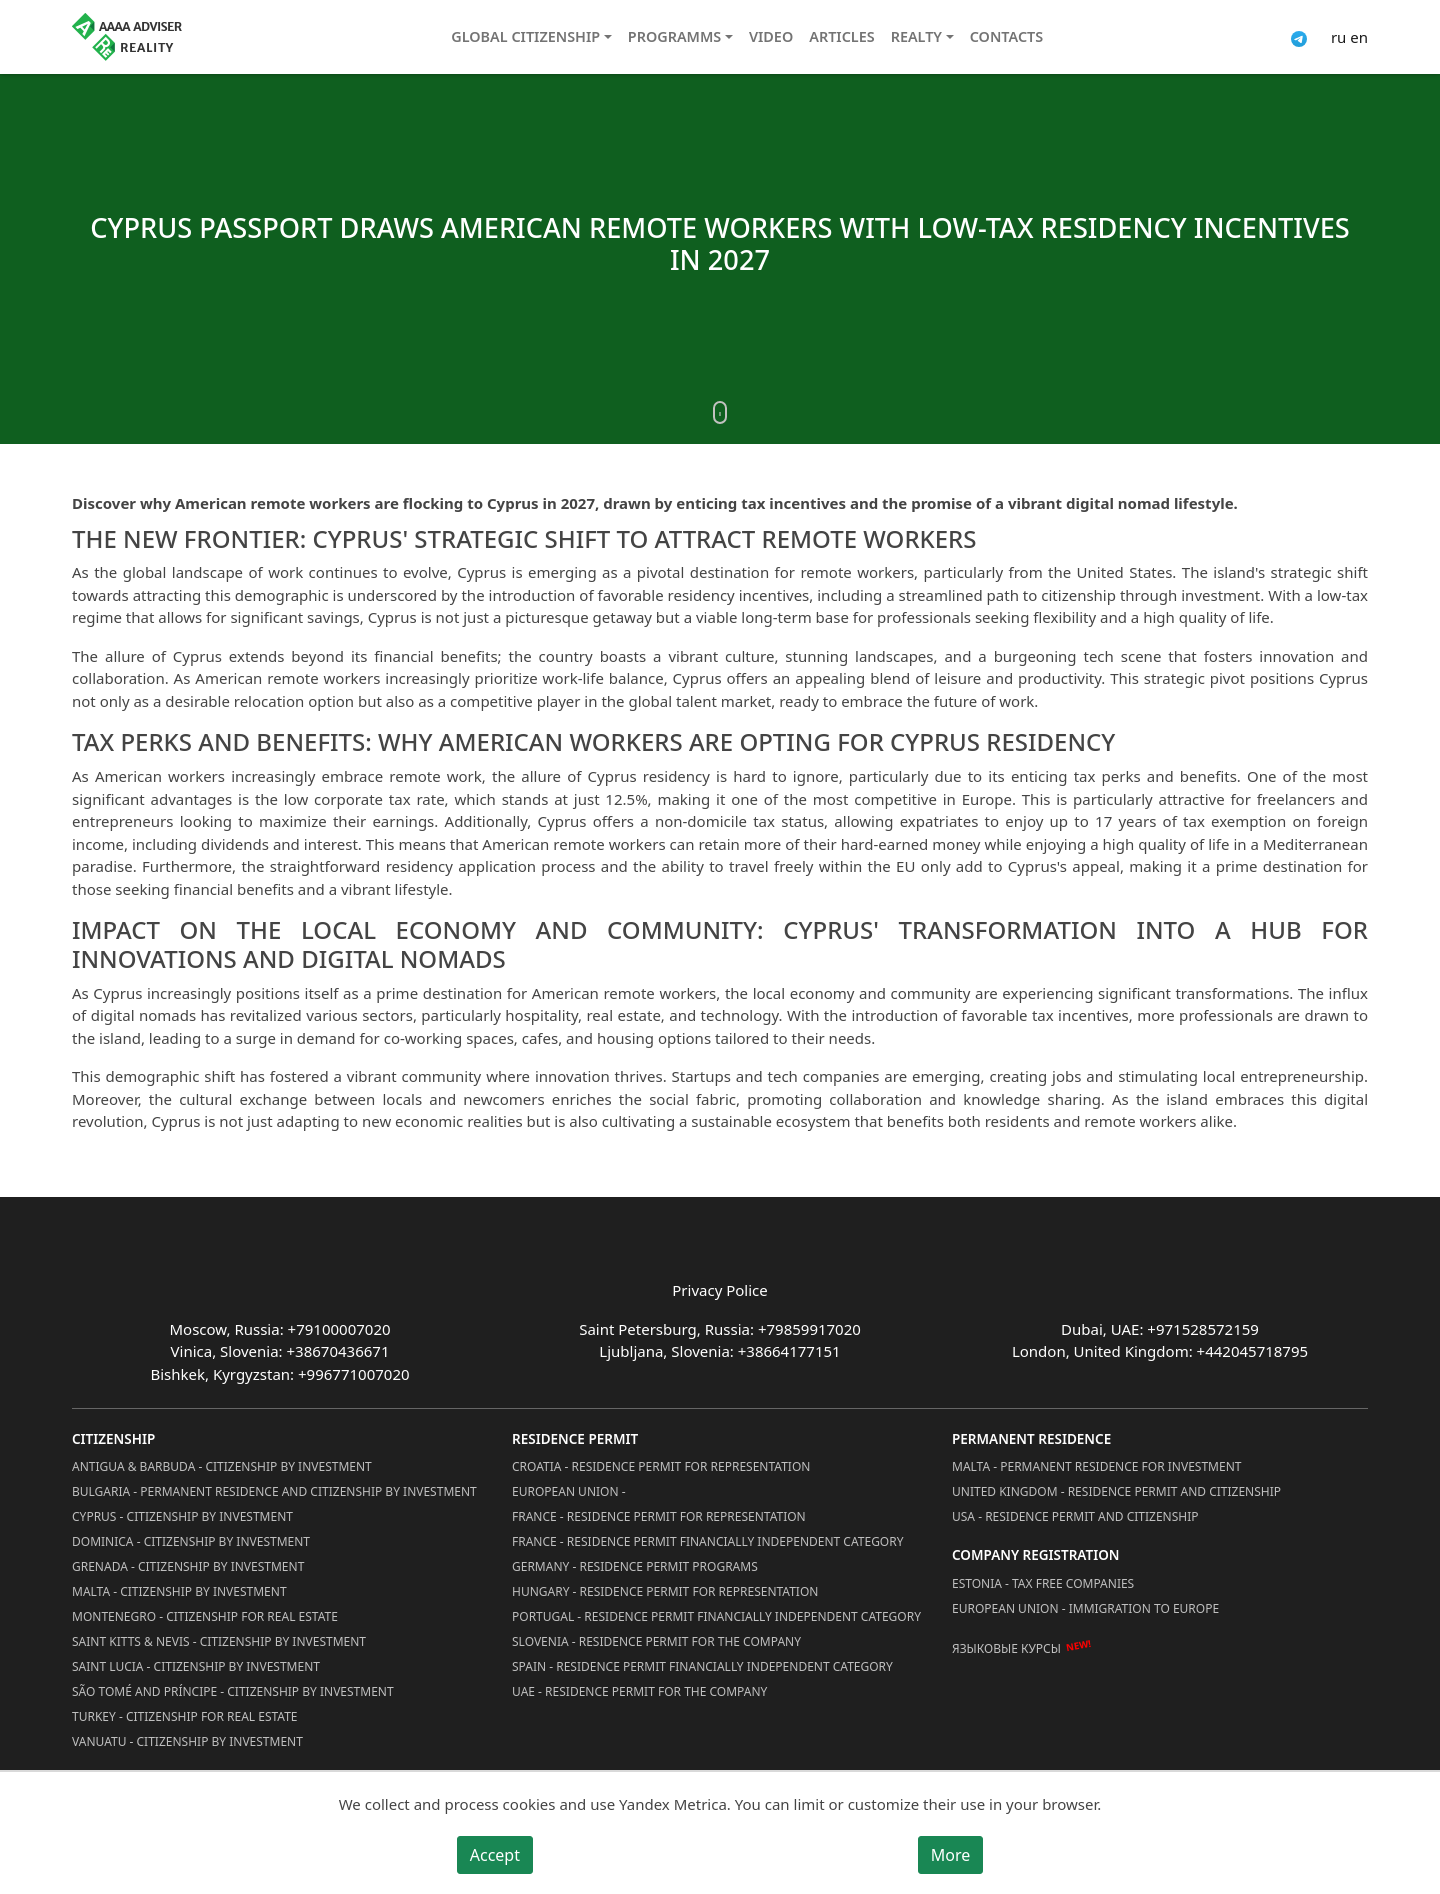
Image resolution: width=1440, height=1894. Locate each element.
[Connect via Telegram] (1299, 37)
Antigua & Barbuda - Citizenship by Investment (222, 1466)
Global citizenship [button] (525, 36)
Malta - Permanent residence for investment (1096, 1466)
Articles (841, 36)
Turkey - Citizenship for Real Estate (185, 1716)
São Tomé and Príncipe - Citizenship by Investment (233, 1691)
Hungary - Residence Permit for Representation (665, 1591)
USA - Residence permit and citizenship (1075, 1516)
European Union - (569, 1491)
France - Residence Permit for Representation (659, 1516)
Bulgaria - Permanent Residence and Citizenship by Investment (274, 1491)
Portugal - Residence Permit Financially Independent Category (716, 1616)
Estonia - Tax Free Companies (1043, 1583)
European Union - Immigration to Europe (1085, 1608)
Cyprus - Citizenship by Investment (182, 1516)
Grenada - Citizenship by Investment (188, 1566)
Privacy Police (719, 1290)
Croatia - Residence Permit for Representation (661, 1466)
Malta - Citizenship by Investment (179, 1591)
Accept (495, 1855)
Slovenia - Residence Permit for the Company (656, 1641)
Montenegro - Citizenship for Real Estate (205, 1616)
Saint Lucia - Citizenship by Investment (196, 1666)
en (1359, 37)
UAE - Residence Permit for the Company (639, 1691)
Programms (674, 36)
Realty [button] (916, 36)
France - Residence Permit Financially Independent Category (708, 1541)
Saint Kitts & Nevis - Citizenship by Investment (219, 1641)
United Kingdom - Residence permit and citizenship (1116, 1491)
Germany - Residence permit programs (635, 1566)
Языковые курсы (1006, 1648)
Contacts (1006, 36)
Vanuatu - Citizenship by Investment (187, 1741)
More (951, 1855)
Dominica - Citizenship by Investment (191, 1541)
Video (771, 36)
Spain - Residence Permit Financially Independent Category (702, 1666)
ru (1338, 37)
